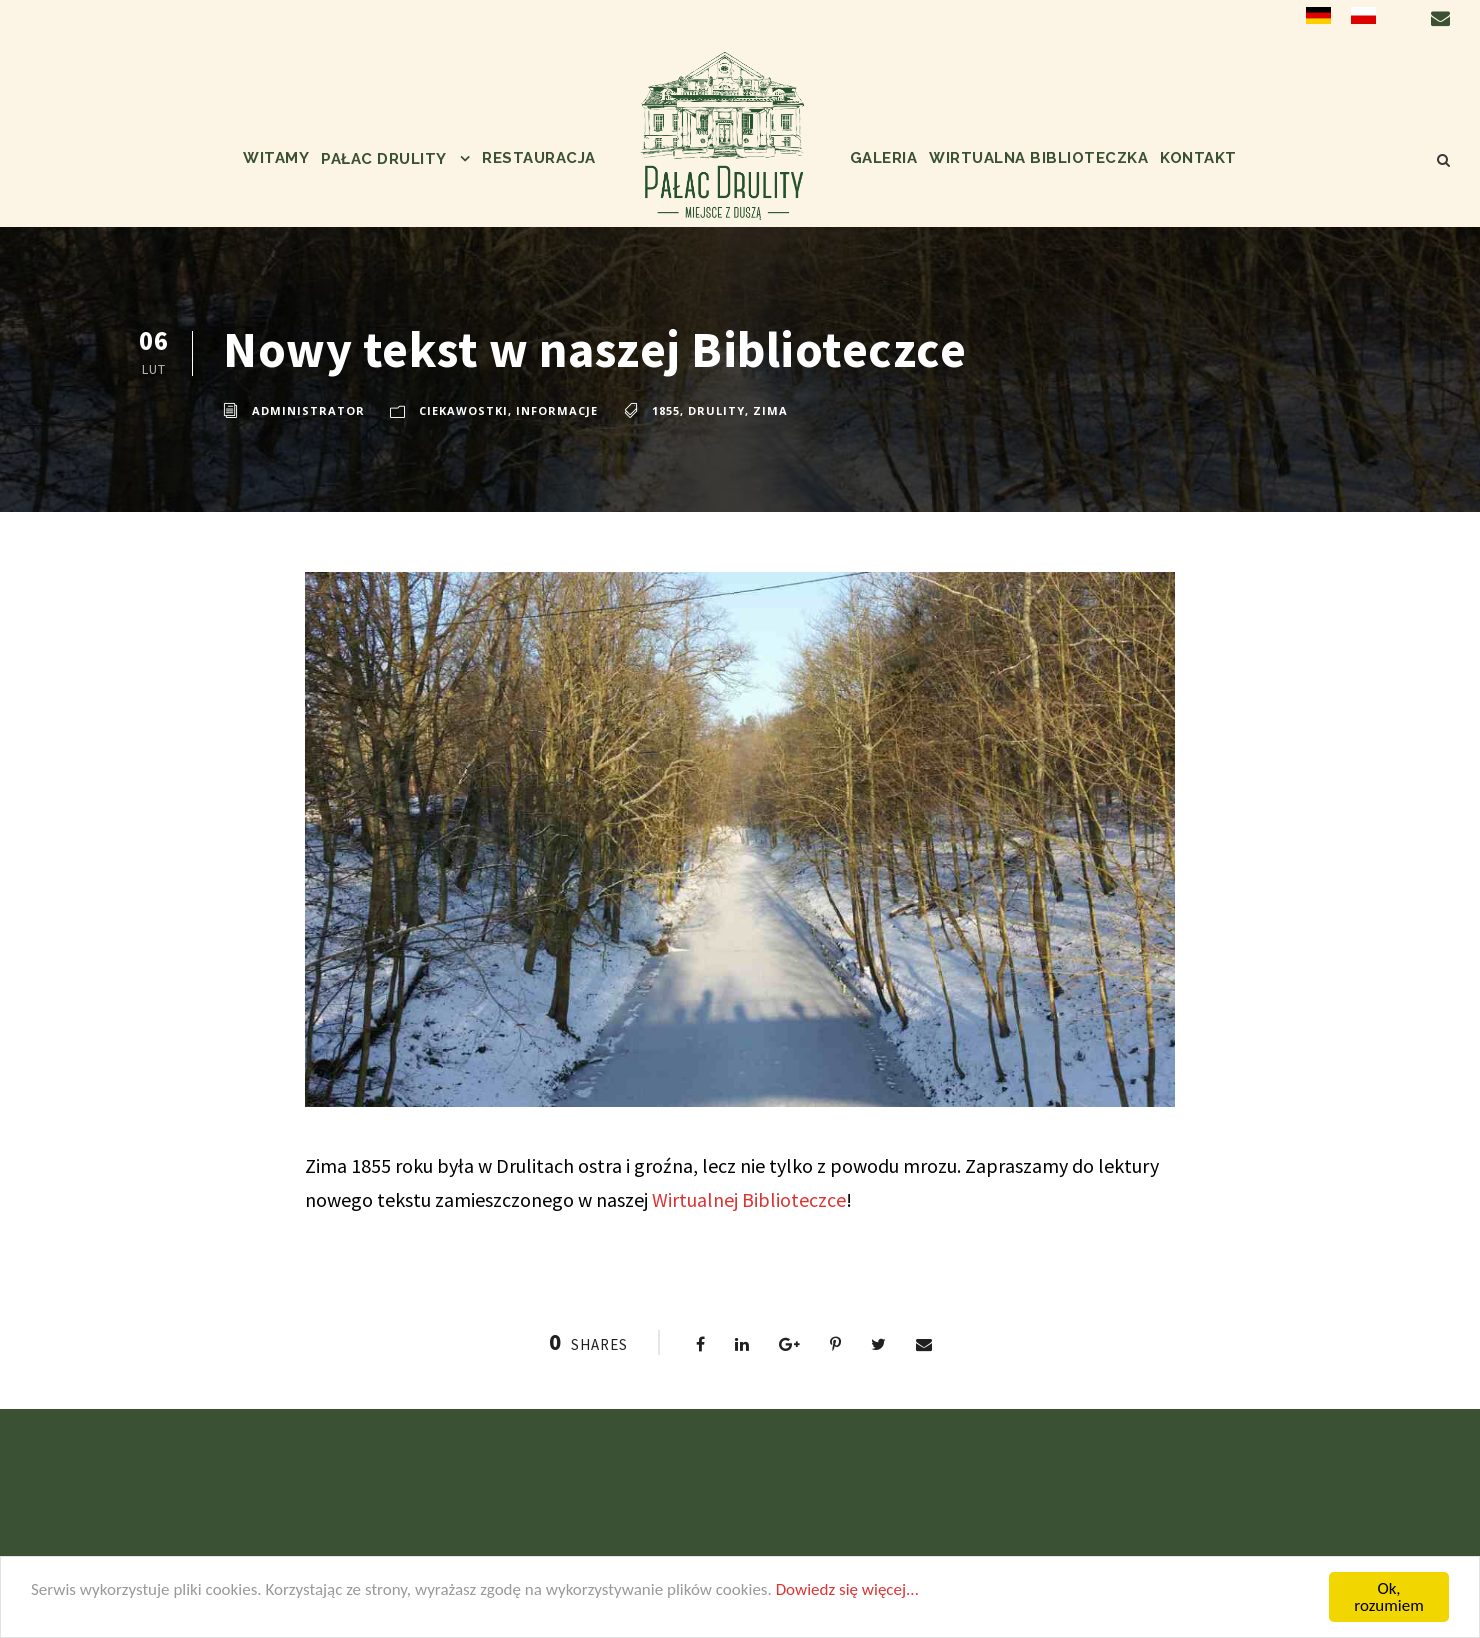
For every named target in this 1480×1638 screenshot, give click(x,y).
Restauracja (539, 158)
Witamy (276, 158)
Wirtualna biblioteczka (1038, 158)
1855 (666, 410)
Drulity (716, 410)
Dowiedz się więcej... (847, 1589)
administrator (308, 410)
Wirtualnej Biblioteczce (749, 1199)
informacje (557, 410)
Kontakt (1198, 158)
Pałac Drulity (384, 159)
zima (770, 410)
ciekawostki (463, 410)
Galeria (884, 158)
